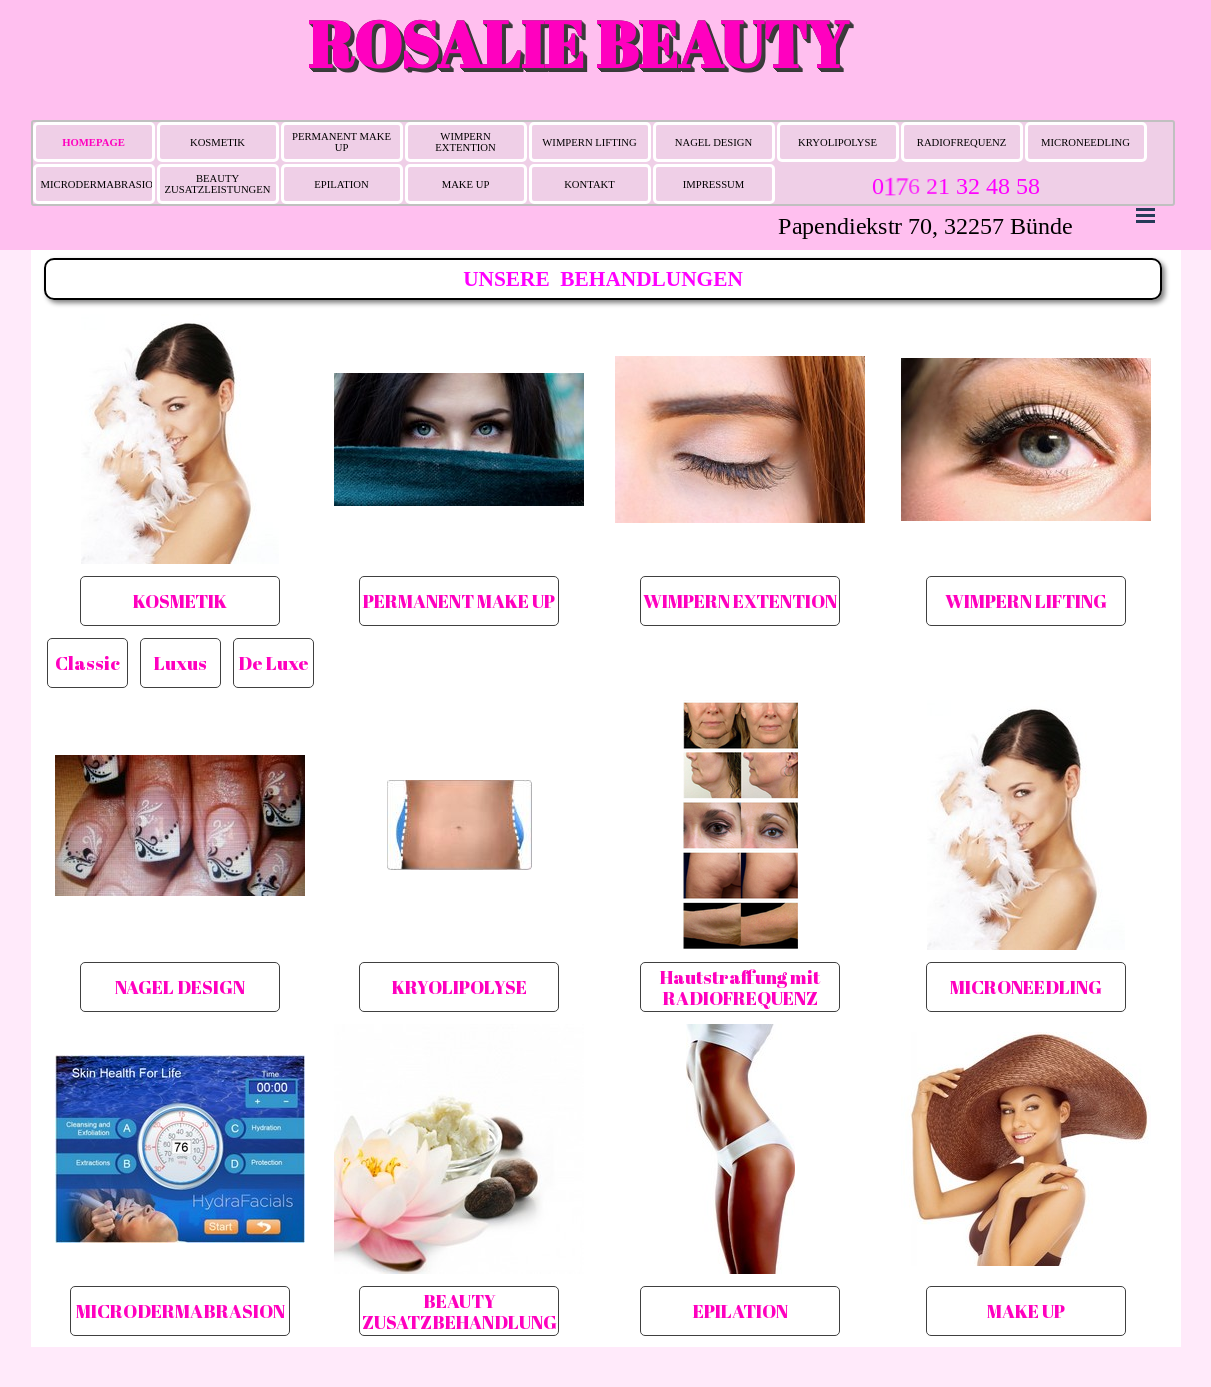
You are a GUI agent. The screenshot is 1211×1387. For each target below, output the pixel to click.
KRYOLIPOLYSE (837, 142)
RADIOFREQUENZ (961, 142)
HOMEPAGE (93, 142)
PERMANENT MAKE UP (341, 142)
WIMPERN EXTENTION (465, 142)
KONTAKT (589, 184)
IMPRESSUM (714, 184)
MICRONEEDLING (1085, 142)
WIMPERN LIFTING (589, 142)
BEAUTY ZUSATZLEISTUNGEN (218, 184)
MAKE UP (466, 184)
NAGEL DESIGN (713, 142)
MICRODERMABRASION (101, 184)
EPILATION (341, 184)
